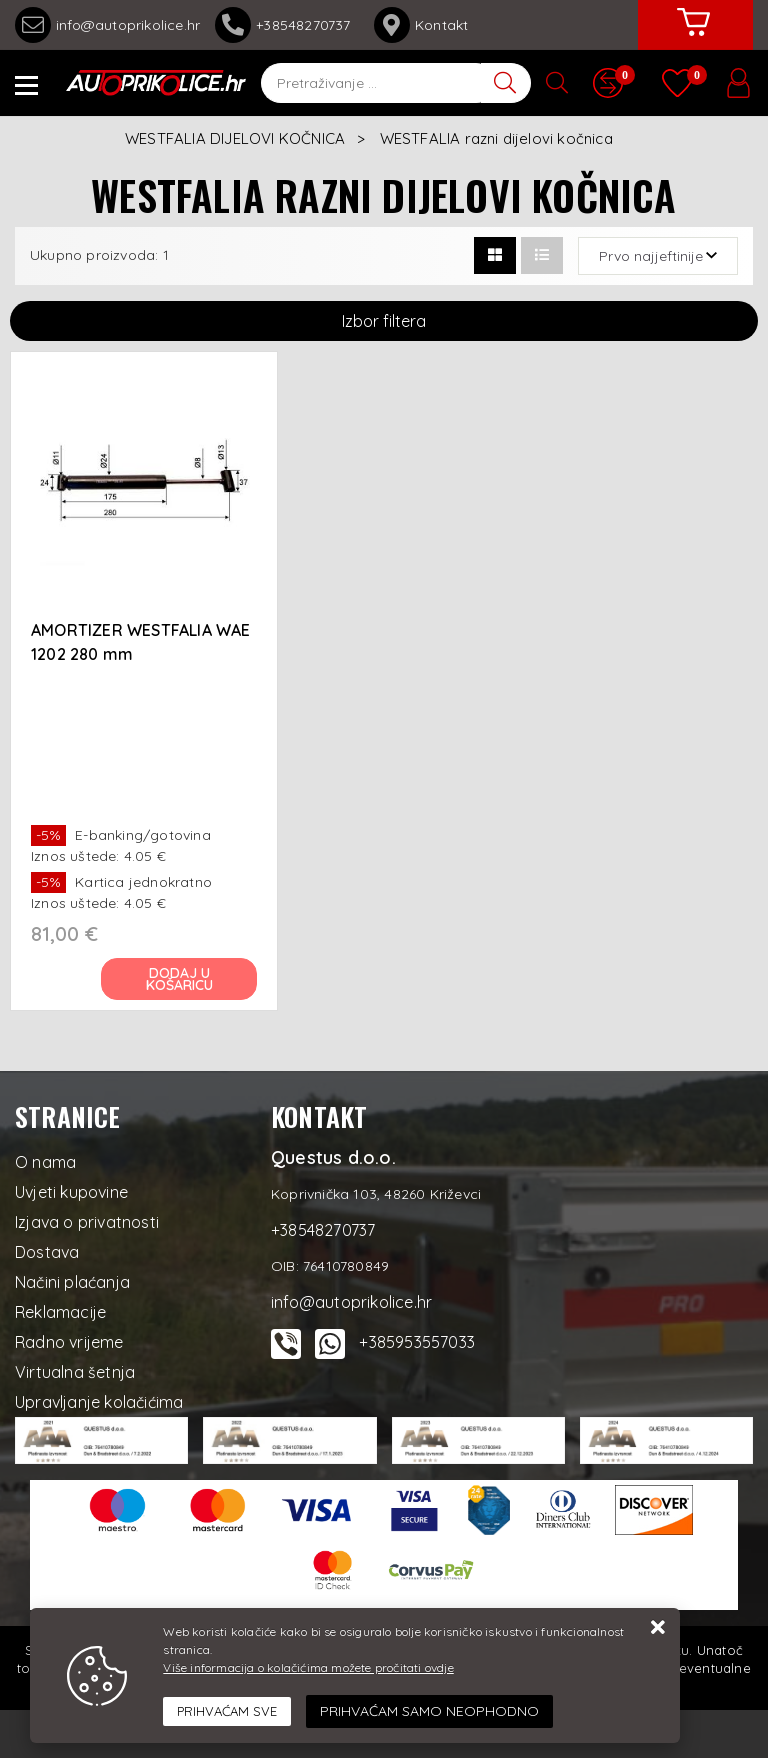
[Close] (227, 1712)
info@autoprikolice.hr (107, 25)
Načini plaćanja (72, 1282)
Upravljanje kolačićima (99, 1402)
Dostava (47, 1252)
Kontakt (421, 25)
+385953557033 (417, 1342)
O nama (45, 1162)
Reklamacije (60, 1312)
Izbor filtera (384, 321)
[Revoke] (429, 1711)
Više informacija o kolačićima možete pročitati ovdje (308, 1667)
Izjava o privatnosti (87, 1222)
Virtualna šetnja (75, 1372)
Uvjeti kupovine (71, 1192)
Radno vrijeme (69, 1342)
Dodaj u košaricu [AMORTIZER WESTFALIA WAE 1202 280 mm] (179, 979)
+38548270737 (287, 25)
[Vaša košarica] (693, 37)
